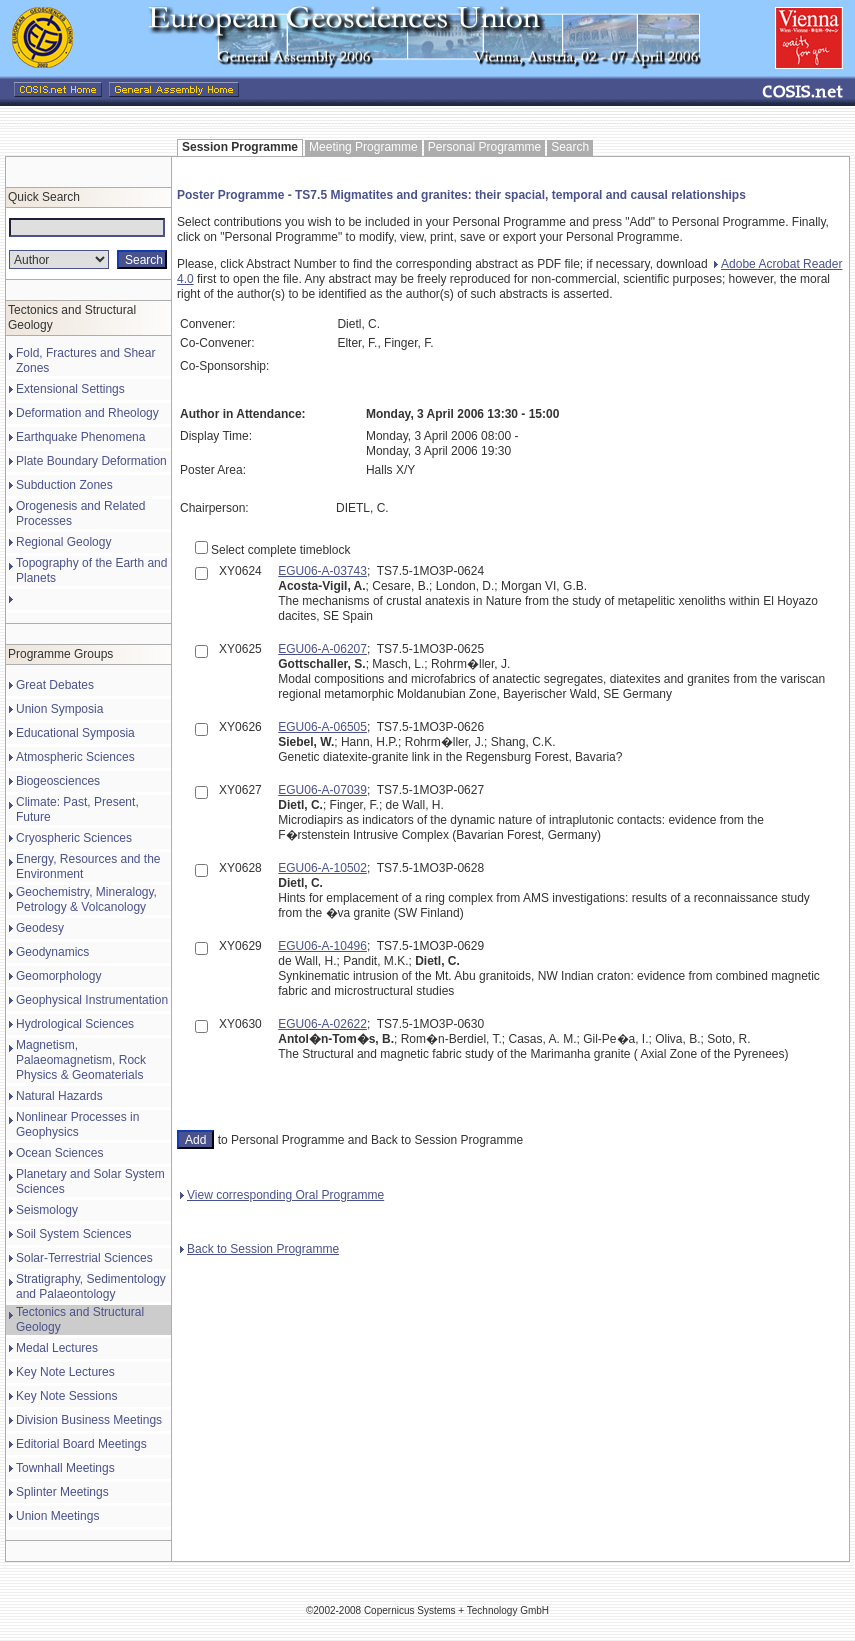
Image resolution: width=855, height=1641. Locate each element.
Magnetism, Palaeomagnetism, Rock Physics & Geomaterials (81, 1060)
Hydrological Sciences (75, 1024)
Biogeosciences (58, 781)
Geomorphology (58, 976)
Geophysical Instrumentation (92, 1000)
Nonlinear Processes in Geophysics (77, 1124)
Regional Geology (63, 542)
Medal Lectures (57, 1348)
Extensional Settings (70, 389)
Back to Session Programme (259, 1249)
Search (570, 147)
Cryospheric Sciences (74, 838)
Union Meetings (57, 1516)
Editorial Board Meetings (81, 1444)
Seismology (47, 1210)
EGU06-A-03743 (322, 571)
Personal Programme (484, 147)
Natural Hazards (59, 1096)
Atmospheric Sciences (75, 757)
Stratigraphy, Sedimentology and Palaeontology (91, 1286)
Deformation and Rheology (87, 413)
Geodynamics (52, 952)
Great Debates (55, 685)
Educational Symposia (75, 733)
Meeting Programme (363, 147)
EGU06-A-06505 (322, 727)
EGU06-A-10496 (322, 946)
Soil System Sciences (73, 1234)
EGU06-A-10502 (322, 868)
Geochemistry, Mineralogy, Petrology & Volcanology (86, 899)
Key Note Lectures (65, 1372)
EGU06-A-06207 (322, 649)
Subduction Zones (64, 485)
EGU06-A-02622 (322, 1024)
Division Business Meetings (89, 1420)
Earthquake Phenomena (80, 437)
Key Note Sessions (66, 1396)
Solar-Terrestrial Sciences (84, 1258)
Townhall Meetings (65, 1468)
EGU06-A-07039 (322, 790)
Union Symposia (59, 709)
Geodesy (40, 928)
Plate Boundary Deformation (91, 461)
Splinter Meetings (62, 1492)
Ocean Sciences (59, 1153)
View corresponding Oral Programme (282, 1195)
